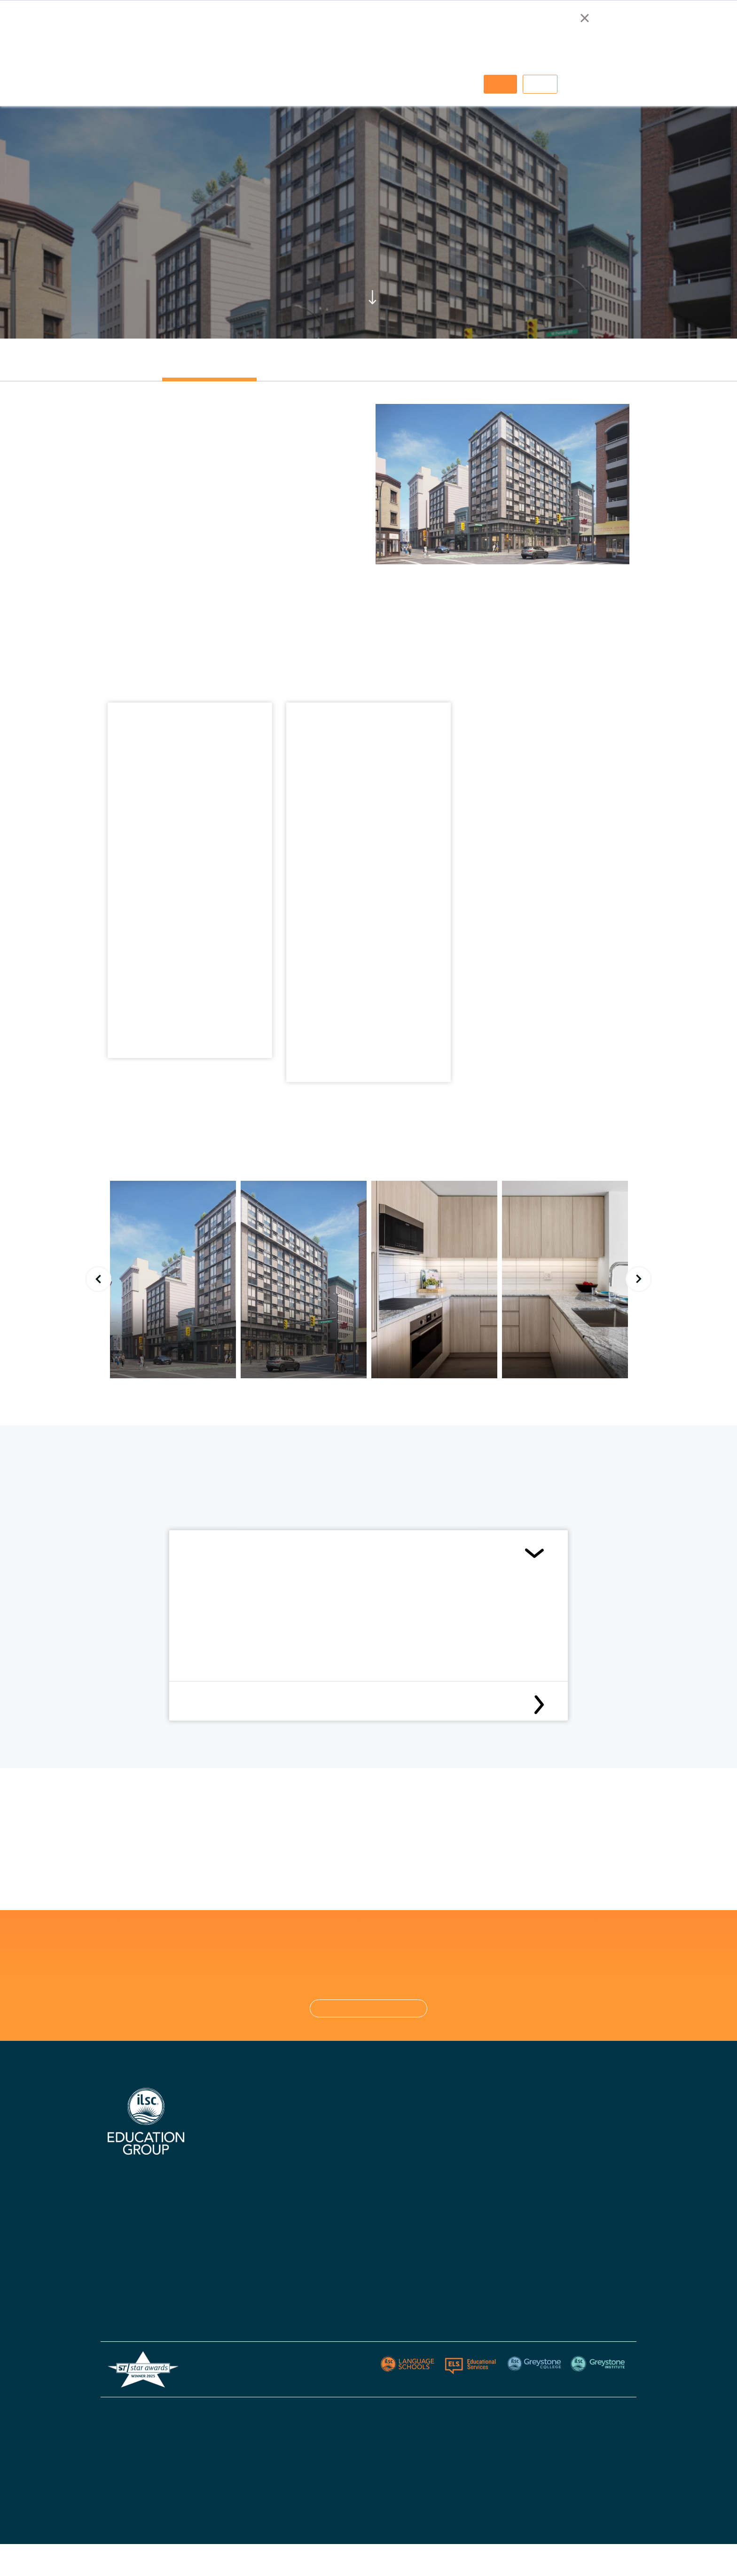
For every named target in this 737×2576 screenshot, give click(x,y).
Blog (317, 2286)
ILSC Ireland (329, 2157)
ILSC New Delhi (333, 2176)
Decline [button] (540, 84)
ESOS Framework (353, 2486)
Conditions (213, 1553)
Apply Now (327, 2212)
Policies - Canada (463, 2212)
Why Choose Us (233, 2121)
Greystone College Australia (479, 2121)
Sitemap (616, 2413)
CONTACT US (368, 2008)
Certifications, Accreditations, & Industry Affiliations (251, 2150)
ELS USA (556, 2121)
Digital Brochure (234, 2180)
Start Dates (329, 2231)
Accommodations (237, 2198)
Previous (98, 1279)
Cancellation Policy (229, 1704)
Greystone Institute (573, 2157)
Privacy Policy (569, 2413)
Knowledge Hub (233, 2216)
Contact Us (328, 2194)
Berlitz (552, 2139)
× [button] (584, 18)
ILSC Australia (333, 2121)
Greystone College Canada (477, 2139)
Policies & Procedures (345, 2267)
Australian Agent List (243, 2253)
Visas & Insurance (338, 2249)
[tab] (209, 366)
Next (639, 1279)
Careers (221, 2235)
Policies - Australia (465, 2194)
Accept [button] (500, 84)
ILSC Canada (331, 2139)
